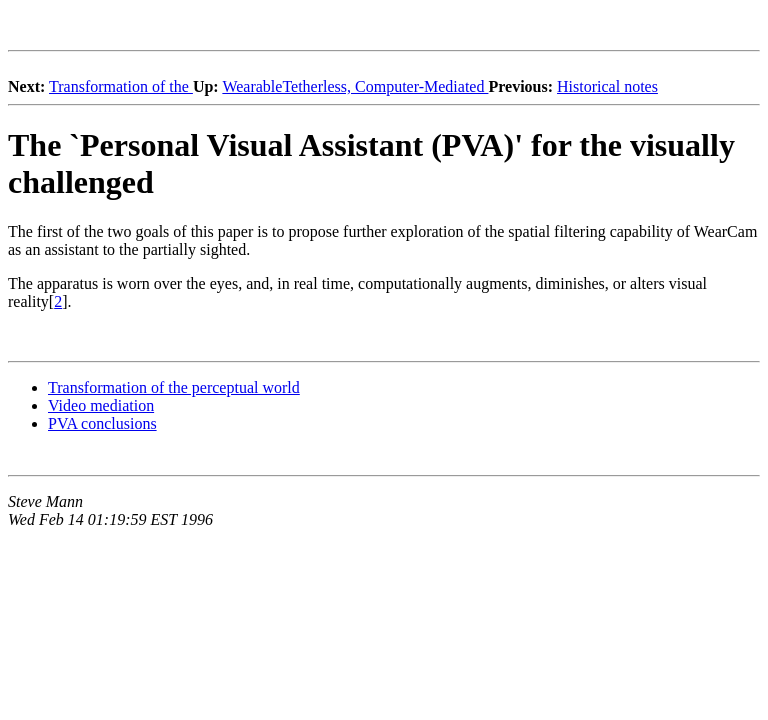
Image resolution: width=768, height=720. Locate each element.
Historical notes (607, 86)
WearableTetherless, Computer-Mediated (355, 86)
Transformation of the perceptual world (174, 387)
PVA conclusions (102, 423)
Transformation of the (121, 86)
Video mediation (101, 405)
